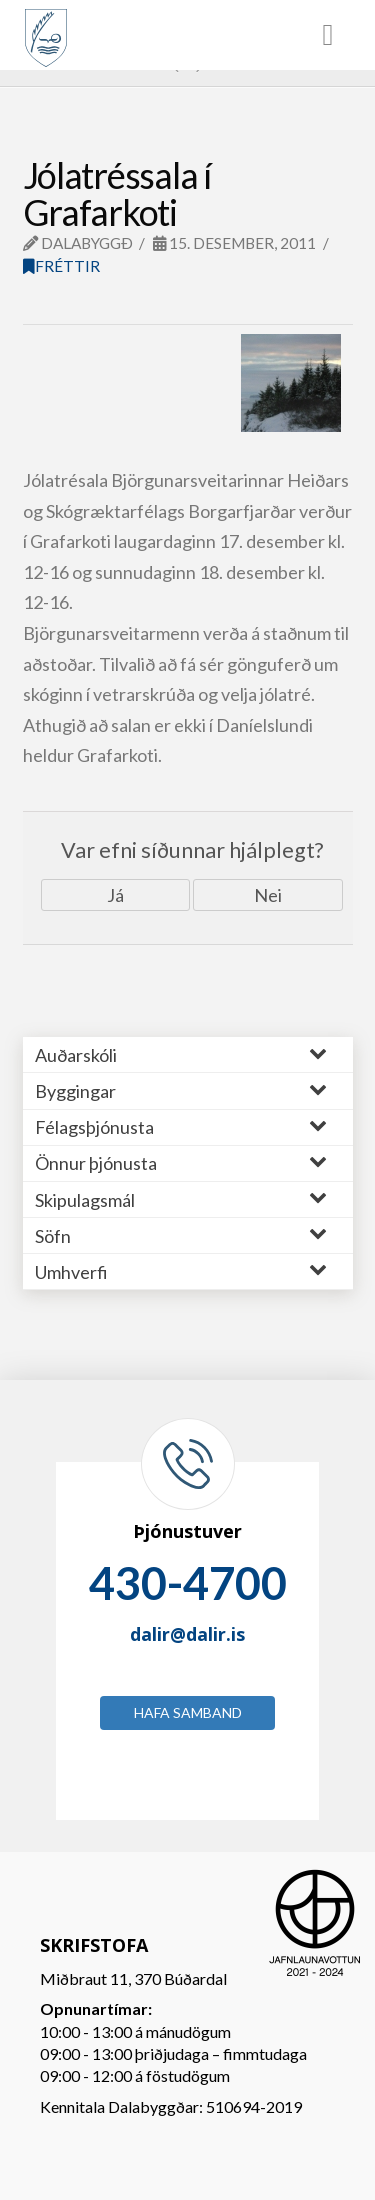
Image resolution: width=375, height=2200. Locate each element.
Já (115, 895)
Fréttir (61, 266)
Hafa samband (188, 1712)
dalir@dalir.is (187, 1634)
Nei (268, 895)
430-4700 (188, 1583)
